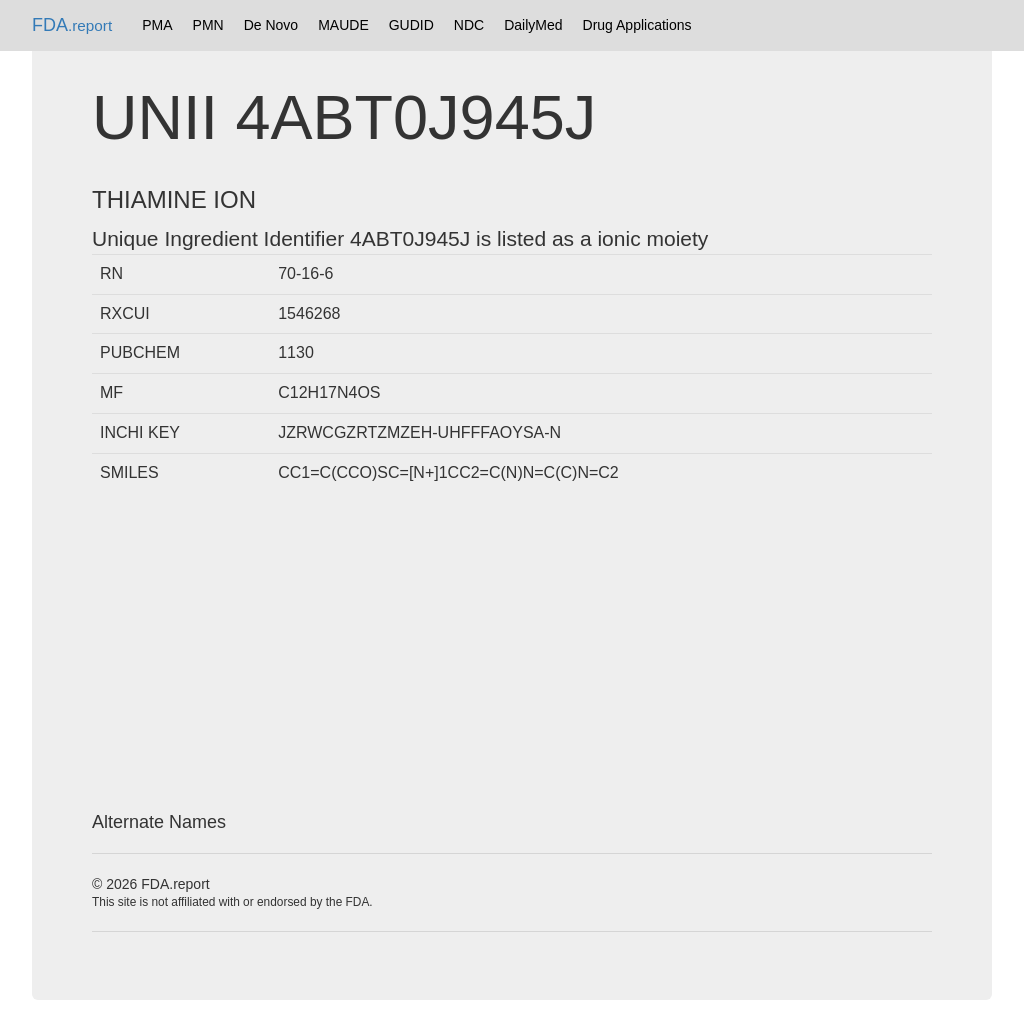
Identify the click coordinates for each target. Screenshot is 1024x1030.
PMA (157, 25)
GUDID (411, 25)
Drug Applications (637, 25)
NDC (469, 25)
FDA (72, 25)
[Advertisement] (512, 653)
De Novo (271, 25)
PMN (208, 25)
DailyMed (533, 25)
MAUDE (343, 25)
